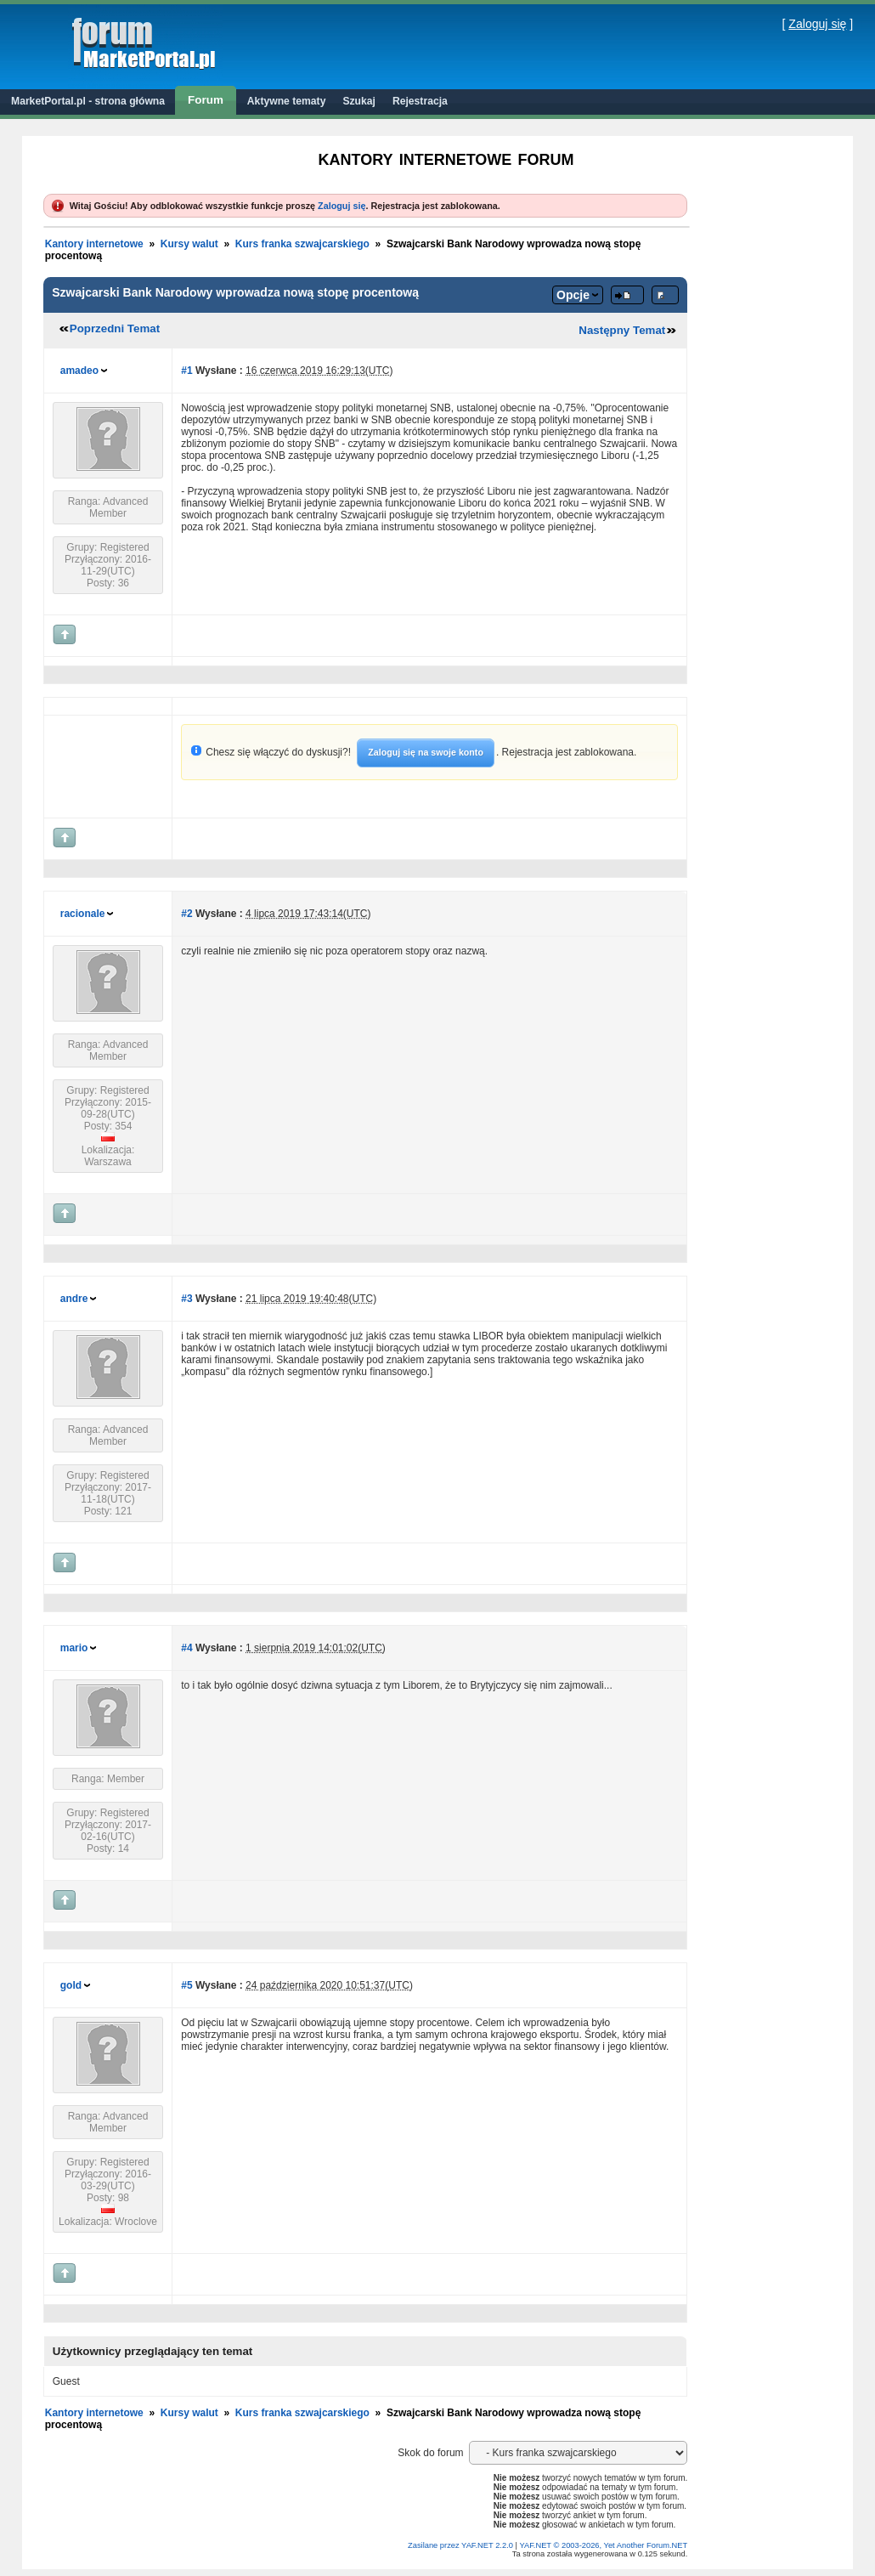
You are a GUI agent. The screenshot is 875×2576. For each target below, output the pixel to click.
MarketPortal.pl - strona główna (88, 101)
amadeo (79, 370)
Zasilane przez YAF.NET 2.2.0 (462, 2545)
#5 (186, 1985)
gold (71, 1985)
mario (74, 1648)
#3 (186, 1299)
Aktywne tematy (286, 101)
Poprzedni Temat (115, 328)
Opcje (573, 295)
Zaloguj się (817, 24)
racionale (82, 914)
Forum (205, 99)
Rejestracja (420, 101)
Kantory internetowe (94, 244)
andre (74, 1299)
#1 (186, 370)
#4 (186, 1648)
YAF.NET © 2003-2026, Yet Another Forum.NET (603, 2545)
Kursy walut (189, 244)
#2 (186, 914)
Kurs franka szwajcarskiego (302, 244)
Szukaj (358, 101)
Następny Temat (622, 330)
